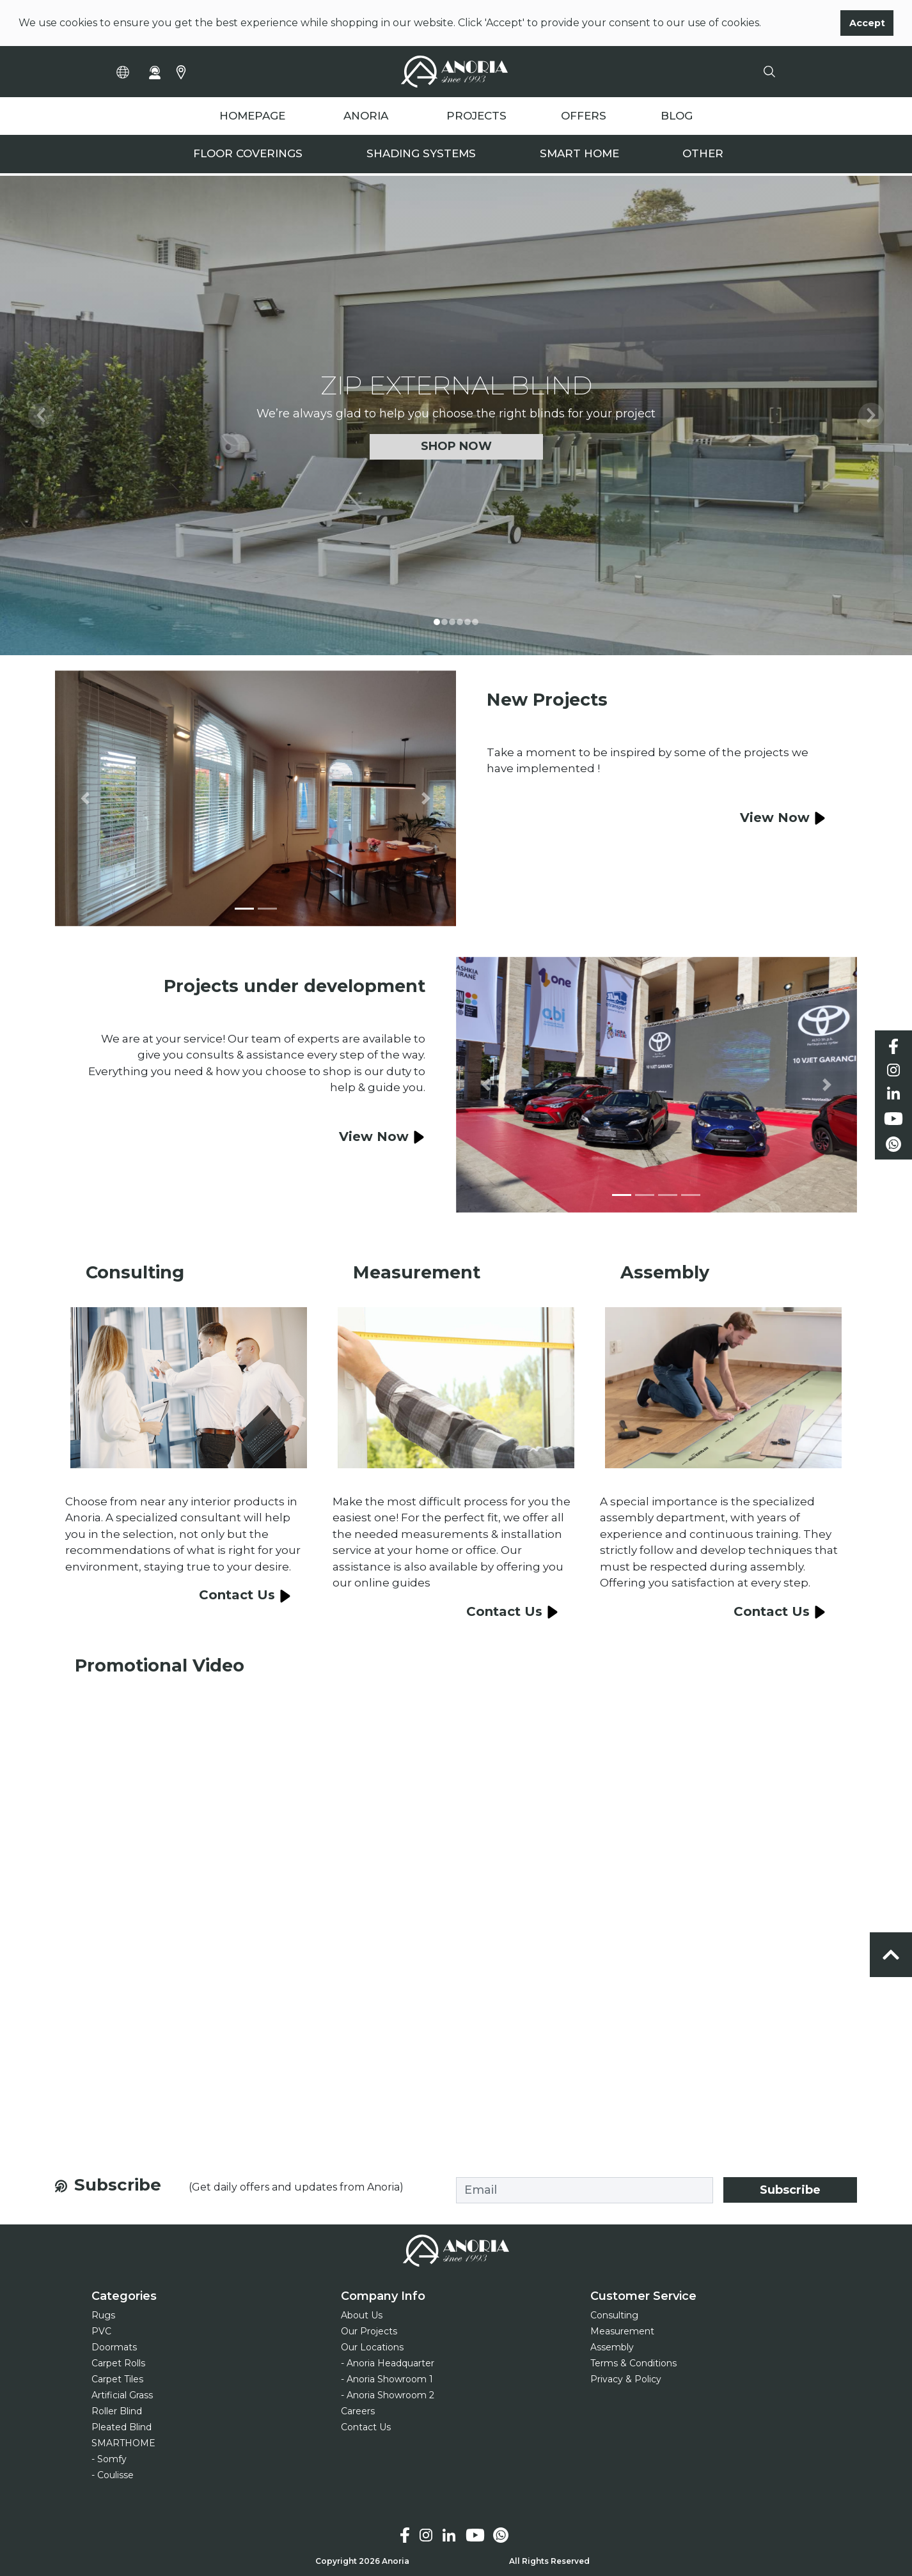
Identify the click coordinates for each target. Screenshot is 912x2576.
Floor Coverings (248, 154)
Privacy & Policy (625, 2379)
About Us (361, 2315)
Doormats (114, 2347)
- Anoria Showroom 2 (387, 2395)
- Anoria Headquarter (387, 2363)
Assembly (612, 2347)
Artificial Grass (122, 2395)
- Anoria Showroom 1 (387, 2379)
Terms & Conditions (633, 2363)
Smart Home (579, 154)
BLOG (677, 115)
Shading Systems (421, 154)
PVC (101, 2331)
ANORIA (365, 115)
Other (702, 154)
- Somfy (109, 2459)
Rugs (103, 2315)
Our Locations (372, 2347)
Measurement (622, 2331)
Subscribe (790, 2190)
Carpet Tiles (117, 2379)
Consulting (614, 2315)
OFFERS (583, 115)
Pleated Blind (121, 2427)
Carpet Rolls (118, 2363)
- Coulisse (112, 2475)
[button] (41, 415)
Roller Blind (116, 2411)
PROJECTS (476, 115)
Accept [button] (867, 23)
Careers (358, 2411)
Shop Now (456, 446)
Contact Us (366, 2427)
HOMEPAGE (252, 115)
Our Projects (369, 2331)
